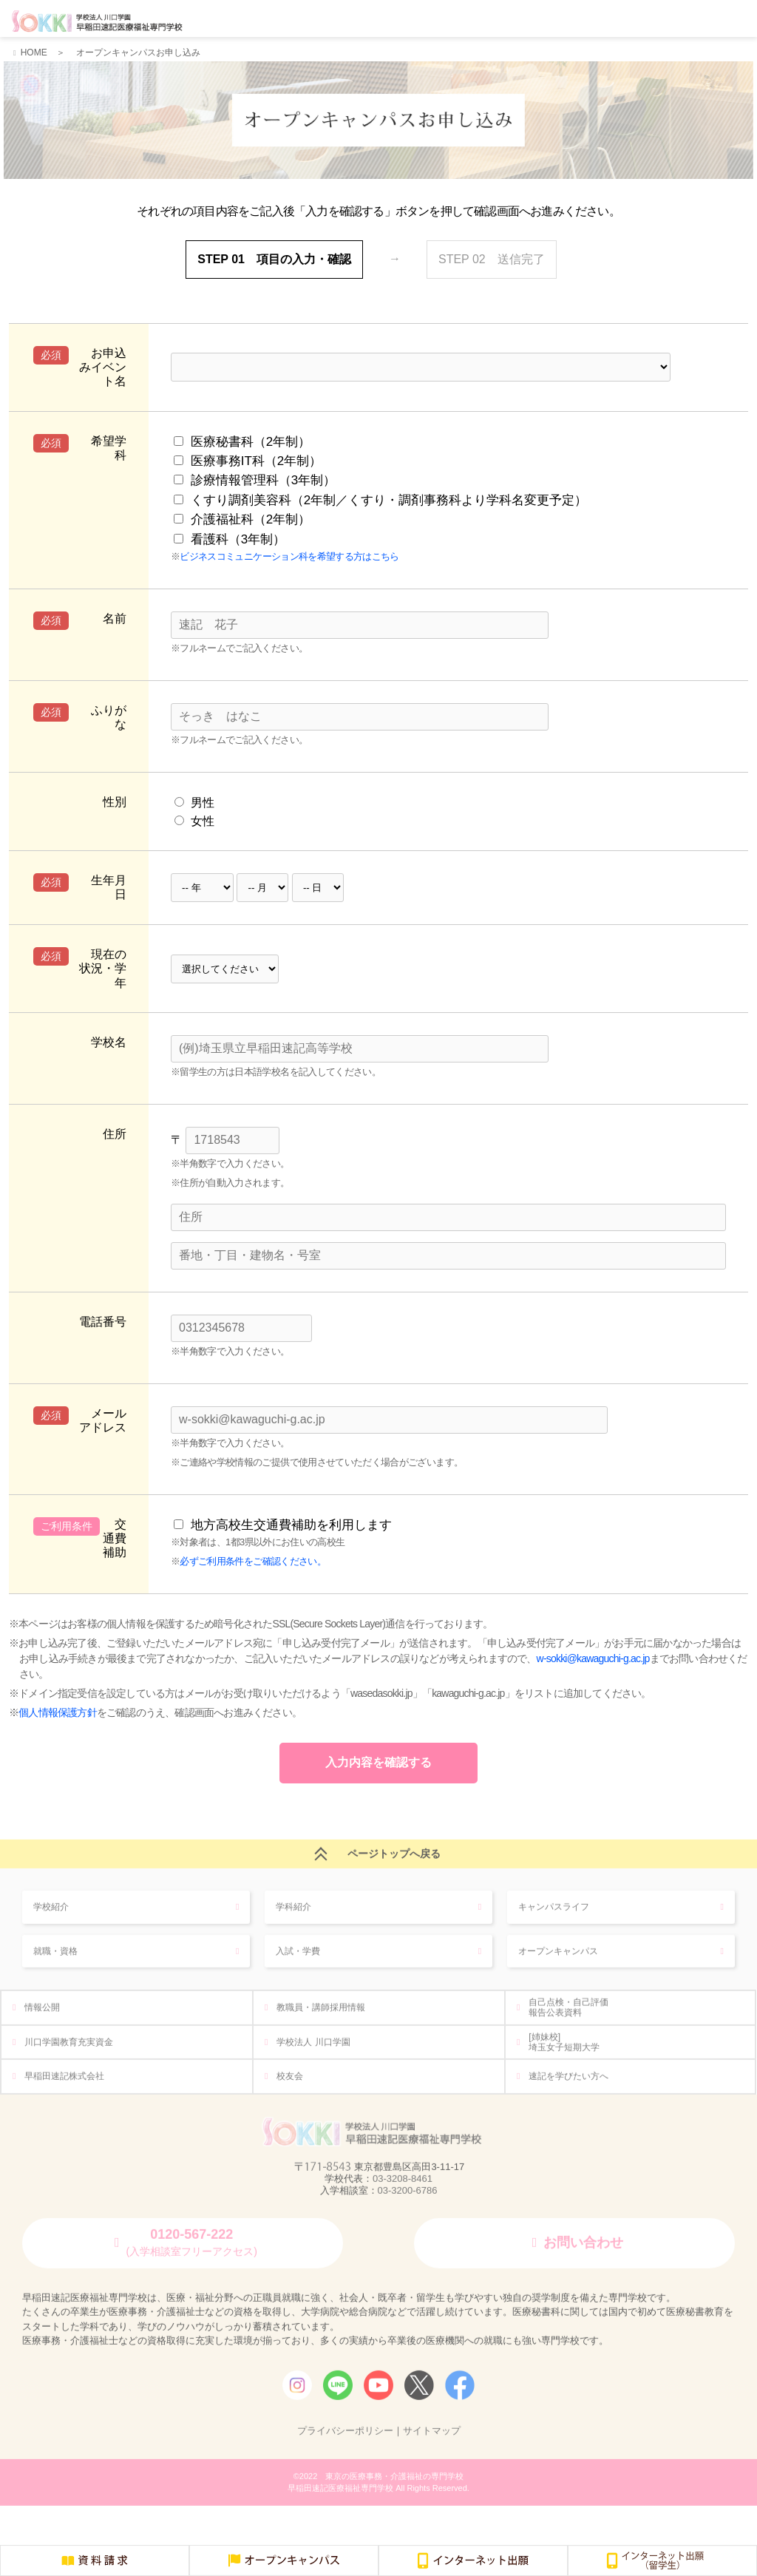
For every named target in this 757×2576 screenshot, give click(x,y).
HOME (34, 52)
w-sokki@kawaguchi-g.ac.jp (593, 1652)
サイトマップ (432, 2435)
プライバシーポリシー (345, 2435)
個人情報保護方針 (57, 1706)
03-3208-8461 (402, 2183)
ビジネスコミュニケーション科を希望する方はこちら (289, 551)
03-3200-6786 (408, 2194)
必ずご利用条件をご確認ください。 (253, 1555)
